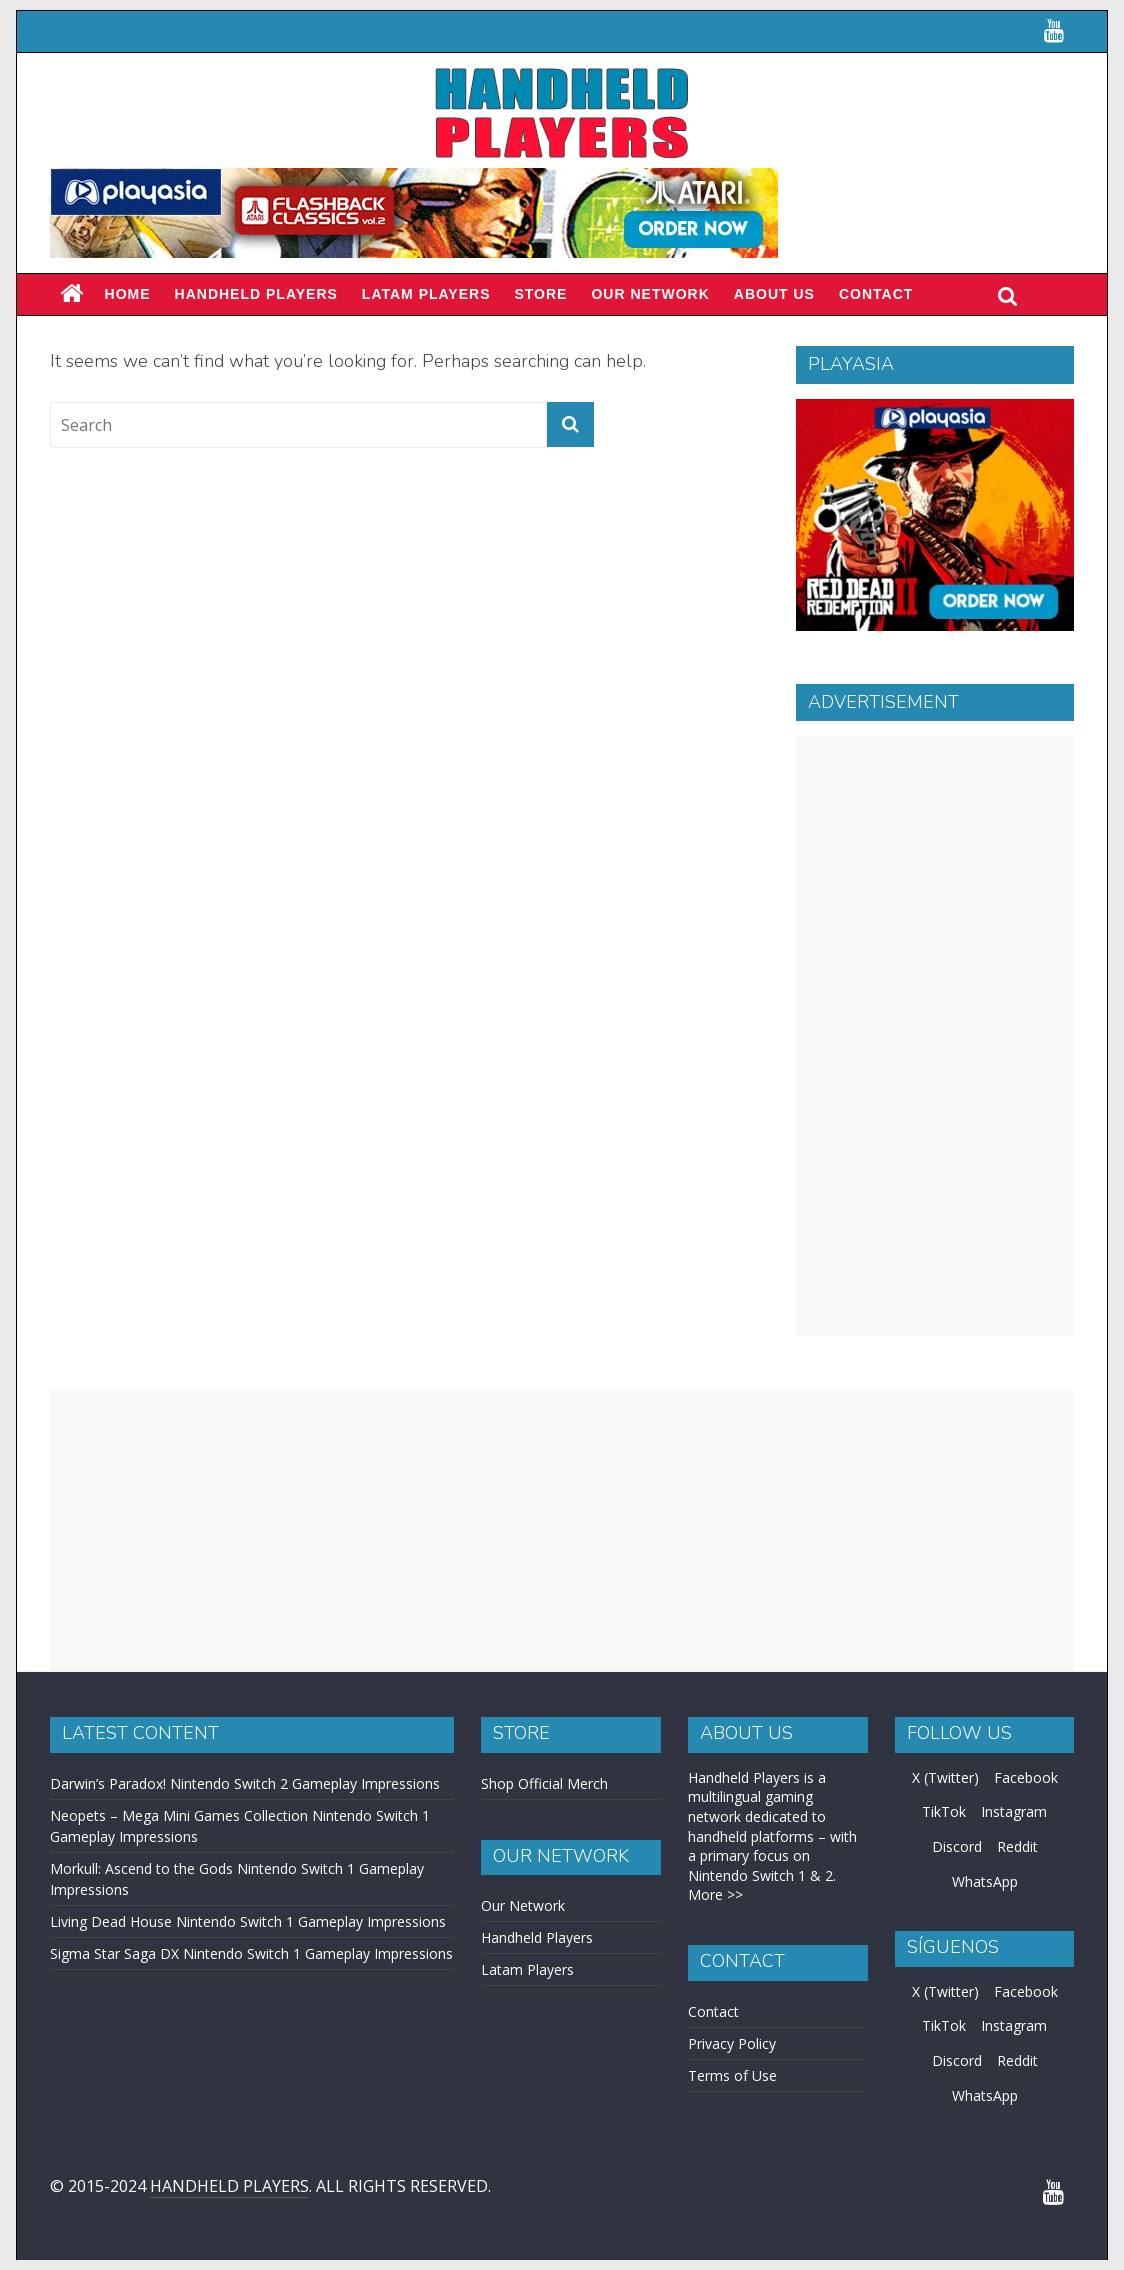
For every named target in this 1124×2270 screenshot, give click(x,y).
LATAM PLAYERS (426, 294)
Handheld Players (256, 294)
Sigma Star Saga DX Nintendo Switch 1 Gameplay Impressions (251, 1953)
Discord (957, 1846)
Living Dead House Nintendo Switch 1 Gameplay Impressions (248, 1921)
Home (128, 294)
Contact (876, 294)
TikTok (944, 1811)
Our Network (650, 294)
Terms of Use (732, 2075)
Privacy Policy (732, 2043)
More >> (715, 1894)
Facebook (1026, 1777)
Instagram (1014, 1811)
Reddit (1017, 1846)
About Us (774, 294)
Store (540, 294)
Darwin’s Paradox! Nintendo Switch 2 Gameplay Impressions (245, 1783)
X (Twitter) (945, 1777)
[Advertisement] (935, 1036)
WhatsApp (985, 1881)
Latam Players (527, 1969)
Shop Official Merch (544, 1783)
